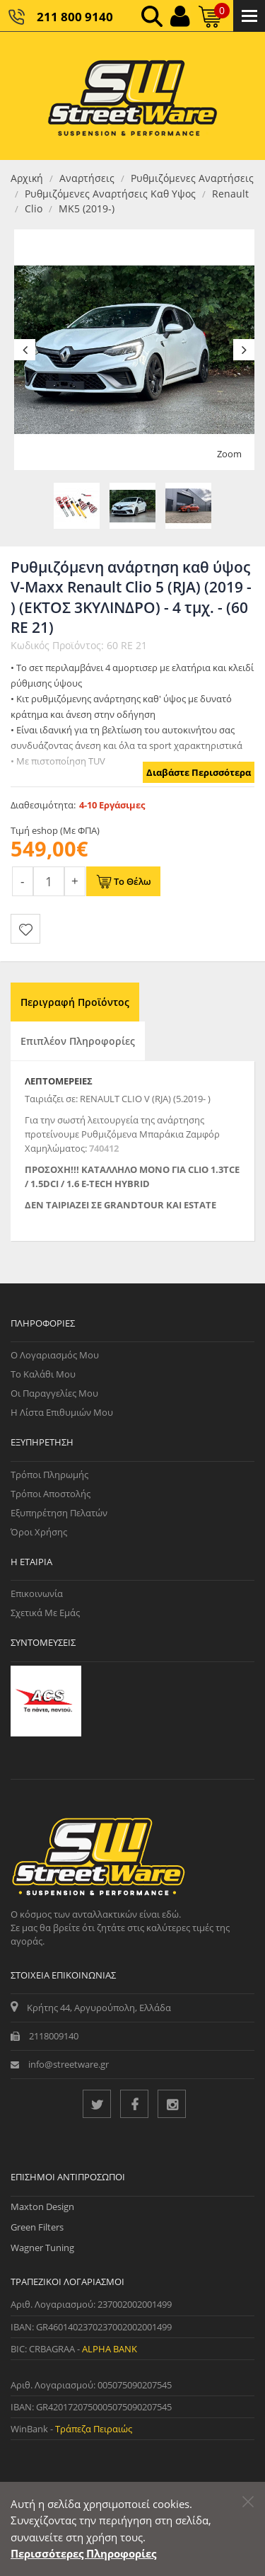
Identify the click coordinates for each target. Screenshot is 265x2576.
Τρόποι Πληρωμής (49, 1474)
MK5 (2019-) (86, 208)
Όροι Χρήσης (39, 1531)
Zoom (229, 453)
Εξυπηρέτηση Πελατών (59, 1512)
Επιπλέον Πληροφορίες (77, 1041)
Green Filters (37, 2227)
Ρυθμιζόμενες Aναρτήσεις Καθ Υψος (110, 193)
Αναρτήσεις (86, 178)
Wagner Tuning (42, 2247)
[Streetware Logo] (132, 96)
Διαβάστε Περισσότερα (198, 772)
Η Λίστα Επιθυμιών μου (62, 1412)
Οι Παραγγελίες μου (54, 1393)
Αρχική (27, 178)
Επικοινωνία (37, 1593)
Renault (230, 193)
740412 (104, 1148)
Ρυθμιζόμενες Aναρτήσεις (192, 178)
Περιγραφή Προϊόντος (74, 1002)
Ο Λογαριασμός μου (55, 1355)
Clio (33, 208)
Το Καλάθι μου (43, 1374)
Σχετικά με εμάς (45, 1612)
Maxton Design (42, 2206)
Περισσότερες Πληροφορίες (83, 2553)
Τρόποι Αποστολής (50, 1493)
